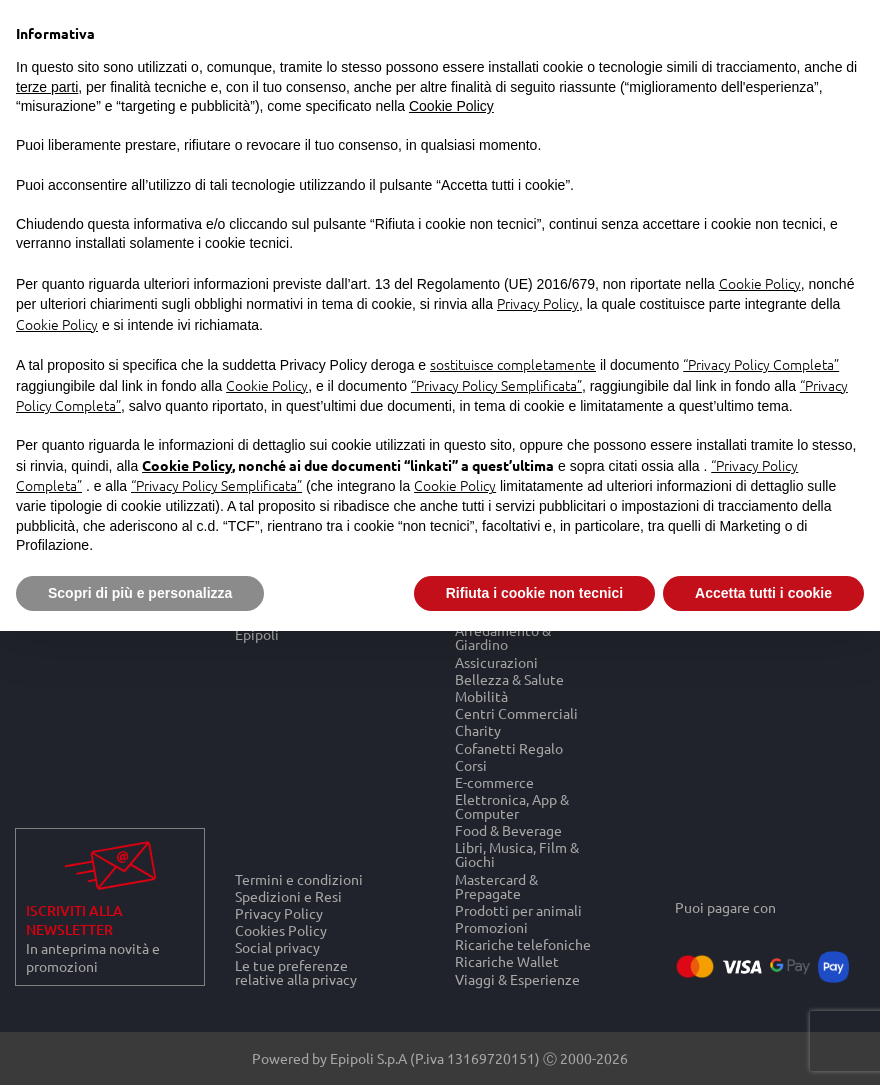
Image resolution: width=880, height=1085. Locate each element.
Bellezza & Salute (509, 678)
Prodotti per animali (518, 909)
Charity (478, 730)
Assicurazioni (496, 661)
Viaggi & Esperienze (517, 979)
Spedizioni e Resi (288, 895)
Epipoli (257, 634)
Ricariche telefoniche (523, 944)
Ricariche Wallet (507, 961)
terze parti (47, 87)
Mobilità (481, 695)
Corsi (471, 764)
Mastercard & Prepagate (496, 885)
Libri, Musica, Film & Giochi (517, 854)
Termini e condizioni (299, 879)
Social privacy (277, 947)
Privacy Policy (279, 912)
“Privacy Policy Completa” (761, 364)
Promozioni (491, 926)
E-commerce (494, 781)
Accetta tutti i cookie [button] (763, 593)
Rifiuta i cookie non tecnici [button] (534, 593)
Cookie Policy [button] (451, 106)
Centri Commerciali (516, 713)
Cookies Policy (281, 930)
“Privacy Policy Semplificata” (496, 385)
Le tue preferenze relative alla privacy (296, 972)
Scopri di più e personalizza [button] (140, 593)
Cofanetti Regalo (509, 747)
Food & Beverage (508, 830)
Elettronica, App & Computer (512, 805)
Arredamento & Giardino (503, 637)
